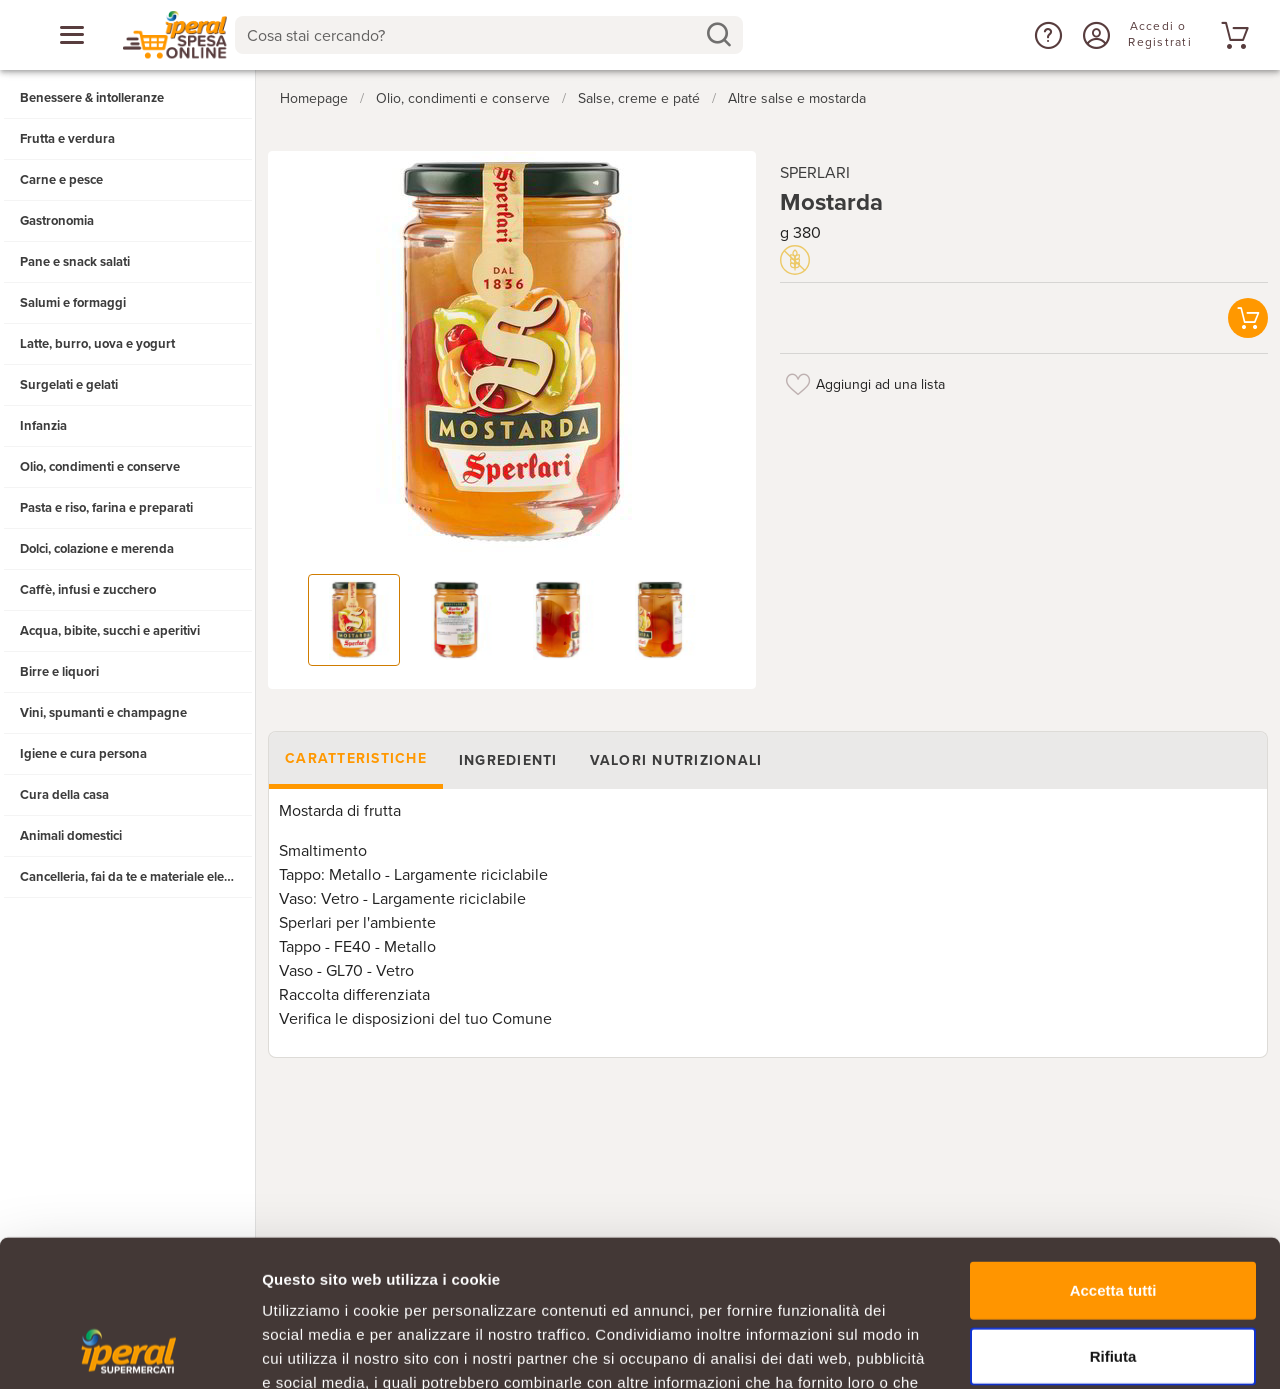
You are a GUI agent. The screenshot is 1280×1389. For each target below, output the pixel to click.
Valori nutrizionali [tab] (676, 760)
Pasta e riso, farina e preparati (106, 508)
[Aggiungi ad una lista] (798, 384)
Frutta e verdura (67, 139)
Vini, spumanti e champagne (103, 713)
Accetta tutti (1113, 1152)
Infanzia (43, 426)
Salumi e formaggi (73, 303)
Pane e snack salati (75, 262)
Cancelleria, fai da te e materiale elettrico (136, 877)
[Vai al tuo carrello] (1232, 35)
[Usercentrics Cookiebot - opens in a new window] (129, 1350)
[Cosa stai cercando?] (473, 35)
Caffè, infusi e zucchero (88, 590)
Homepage (314, 98)
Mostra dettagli (1052, 1349)
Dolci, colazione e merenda (97, 549)
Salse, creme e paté (639, 98)
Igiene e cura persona (83, 754)
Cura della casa (64, 795)
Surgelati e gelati (69, 385)
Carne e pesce (61, 180)
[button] (1046, 35)
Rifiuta (1113, 1218)
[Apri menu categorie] (72, 35)
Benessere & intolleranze (92, 98)
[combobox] (489, 35)
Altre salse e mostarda (797, 98)
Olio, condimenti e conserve (100, 467)
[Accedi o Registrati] (1094, 35)
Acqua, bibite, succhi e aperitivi (110, 631)
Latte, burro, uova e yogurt (97, 344)
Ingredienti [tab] (508, 760)
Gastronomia (57, 221)
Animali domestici (71, 836)
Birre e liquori (59, 672)
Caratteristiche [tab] (356, 758)
